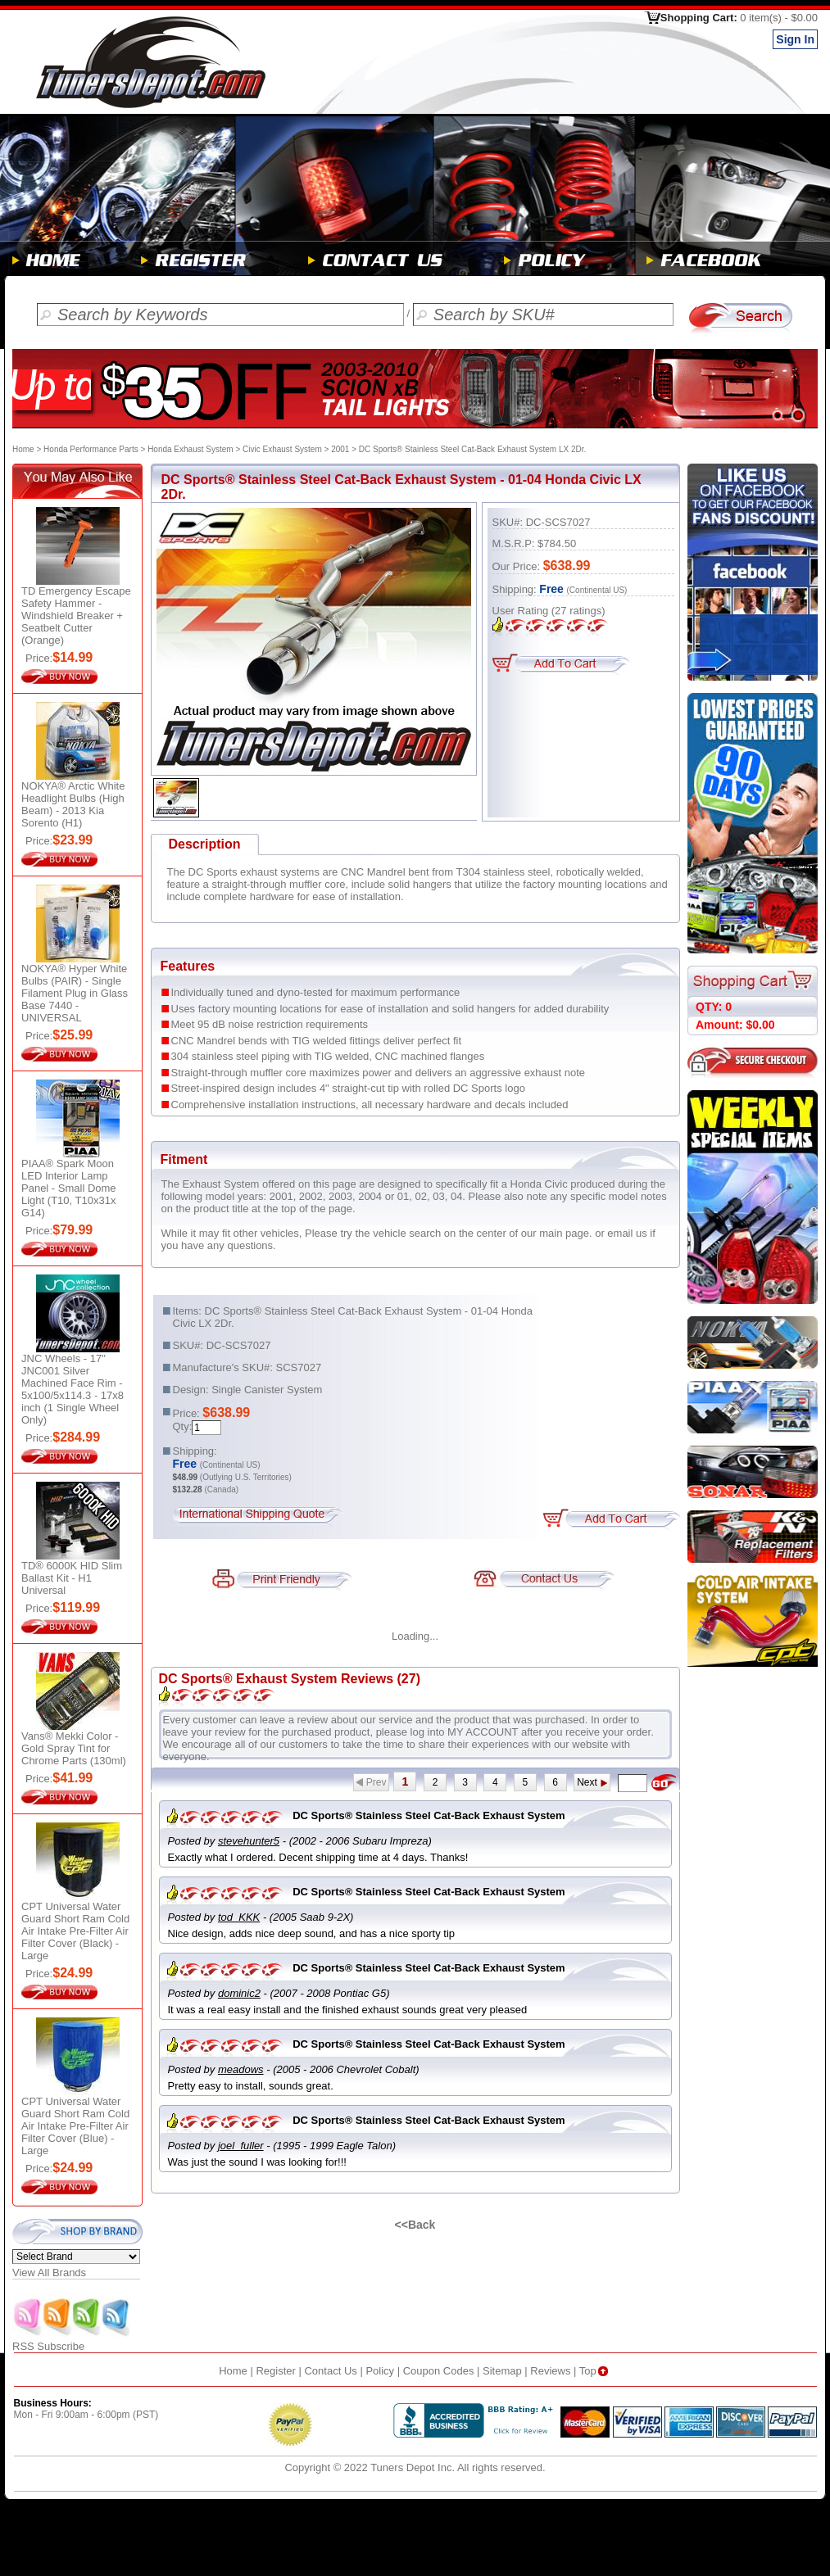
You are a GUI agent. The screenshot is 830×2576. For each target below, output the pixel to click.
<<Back (415, 2224)
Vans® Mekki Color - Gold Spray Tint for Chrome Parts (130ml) (73, 1748)
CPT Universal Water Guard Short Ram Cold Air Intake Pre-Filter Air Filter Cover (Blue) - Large (75, 2126)
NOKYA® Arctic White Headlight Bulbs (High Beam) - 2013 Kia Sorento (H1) (73, 804)
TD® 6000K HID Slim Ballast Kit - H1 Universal (71, 1578)
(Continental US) (597, 590)
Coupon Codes (438, 2371)
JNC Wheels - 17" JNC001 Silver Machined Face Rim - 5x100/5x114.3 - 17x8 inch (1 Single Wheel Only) (72, 1389)
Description (204, 844)
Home (23, 449)
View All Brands (49, 2272)
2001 (340, 449)
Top (595, 2371)
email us (626, 1233)
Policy (379, 2371)
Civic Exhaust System (282, 449)
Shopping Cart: (739, 17)
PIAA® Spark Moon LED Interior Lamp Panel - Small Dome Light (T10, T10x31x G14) (68, 1188)
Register (275, 2371)
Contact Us (330, 2371)
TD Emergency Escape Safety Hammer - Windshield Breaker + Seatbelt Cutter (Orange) (76, 615)
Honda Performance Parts (90, 449)
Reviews (550, 2371)
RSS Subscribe (72, 2341)
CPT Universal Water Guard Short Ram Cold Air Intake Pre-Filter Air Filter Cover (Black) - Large (75, 1931)
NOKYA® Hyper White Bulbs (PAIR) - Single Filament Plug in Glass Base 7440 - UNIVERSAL (74, 993)
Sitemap (502, 2371)
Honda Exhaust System (190, 449)
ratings (578, 610)
